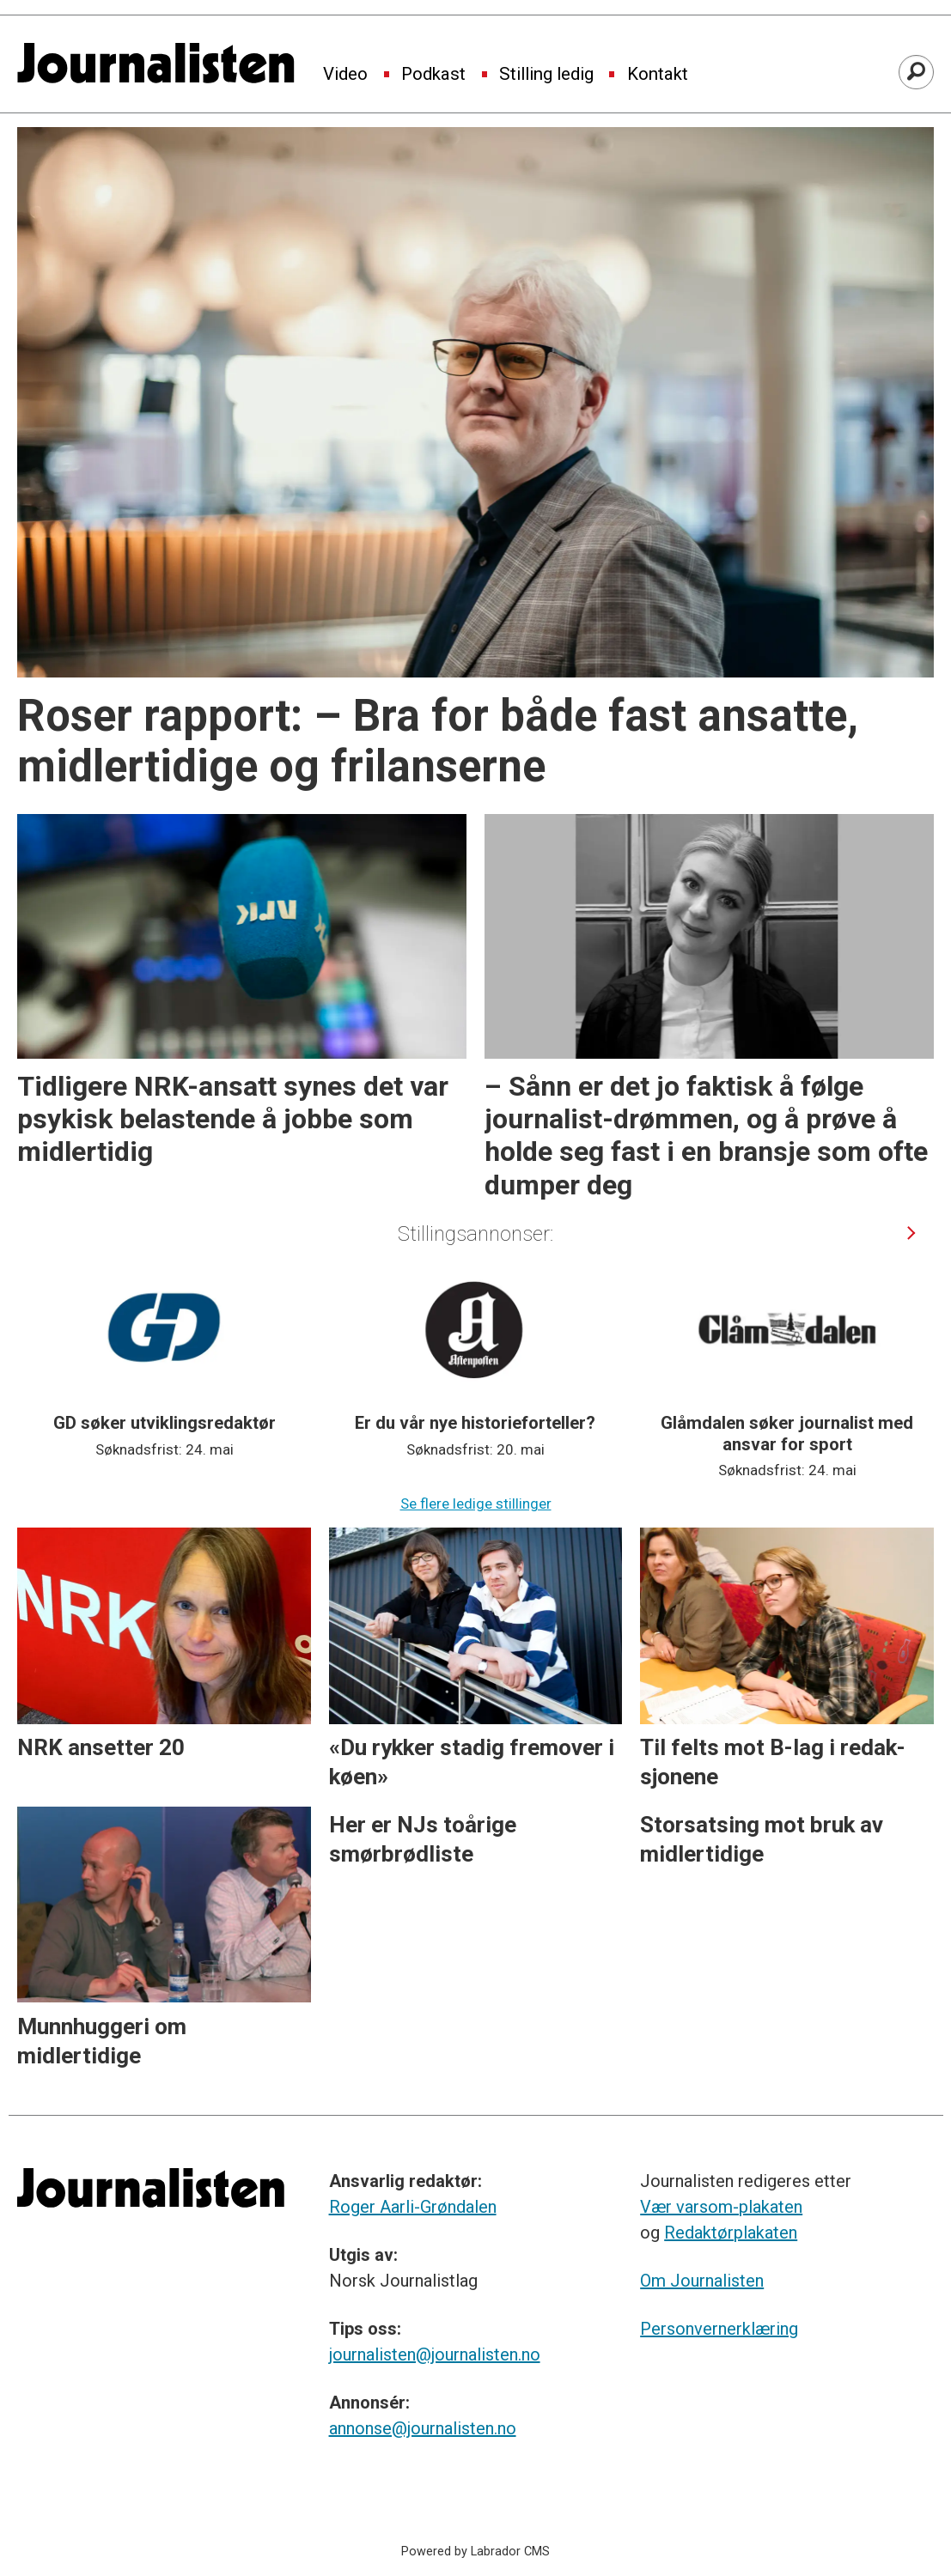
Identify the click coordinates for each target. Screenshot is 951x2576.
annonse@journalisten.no (422, 2428)
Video (345, 74)
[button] (912, 1233)
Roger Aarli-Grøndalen (413, 2206)
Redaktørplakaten (730, 2232)
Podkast (433, 74)
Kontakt (657, 74)
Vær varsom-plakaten (721, 2206)
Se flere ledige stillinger (476, 1503)
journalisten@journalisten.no (434, 2354)
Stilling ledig (546, 74)
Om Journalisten (702, 2280)
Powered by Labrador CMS (475, 2551)
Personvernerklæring (719, 2328)
